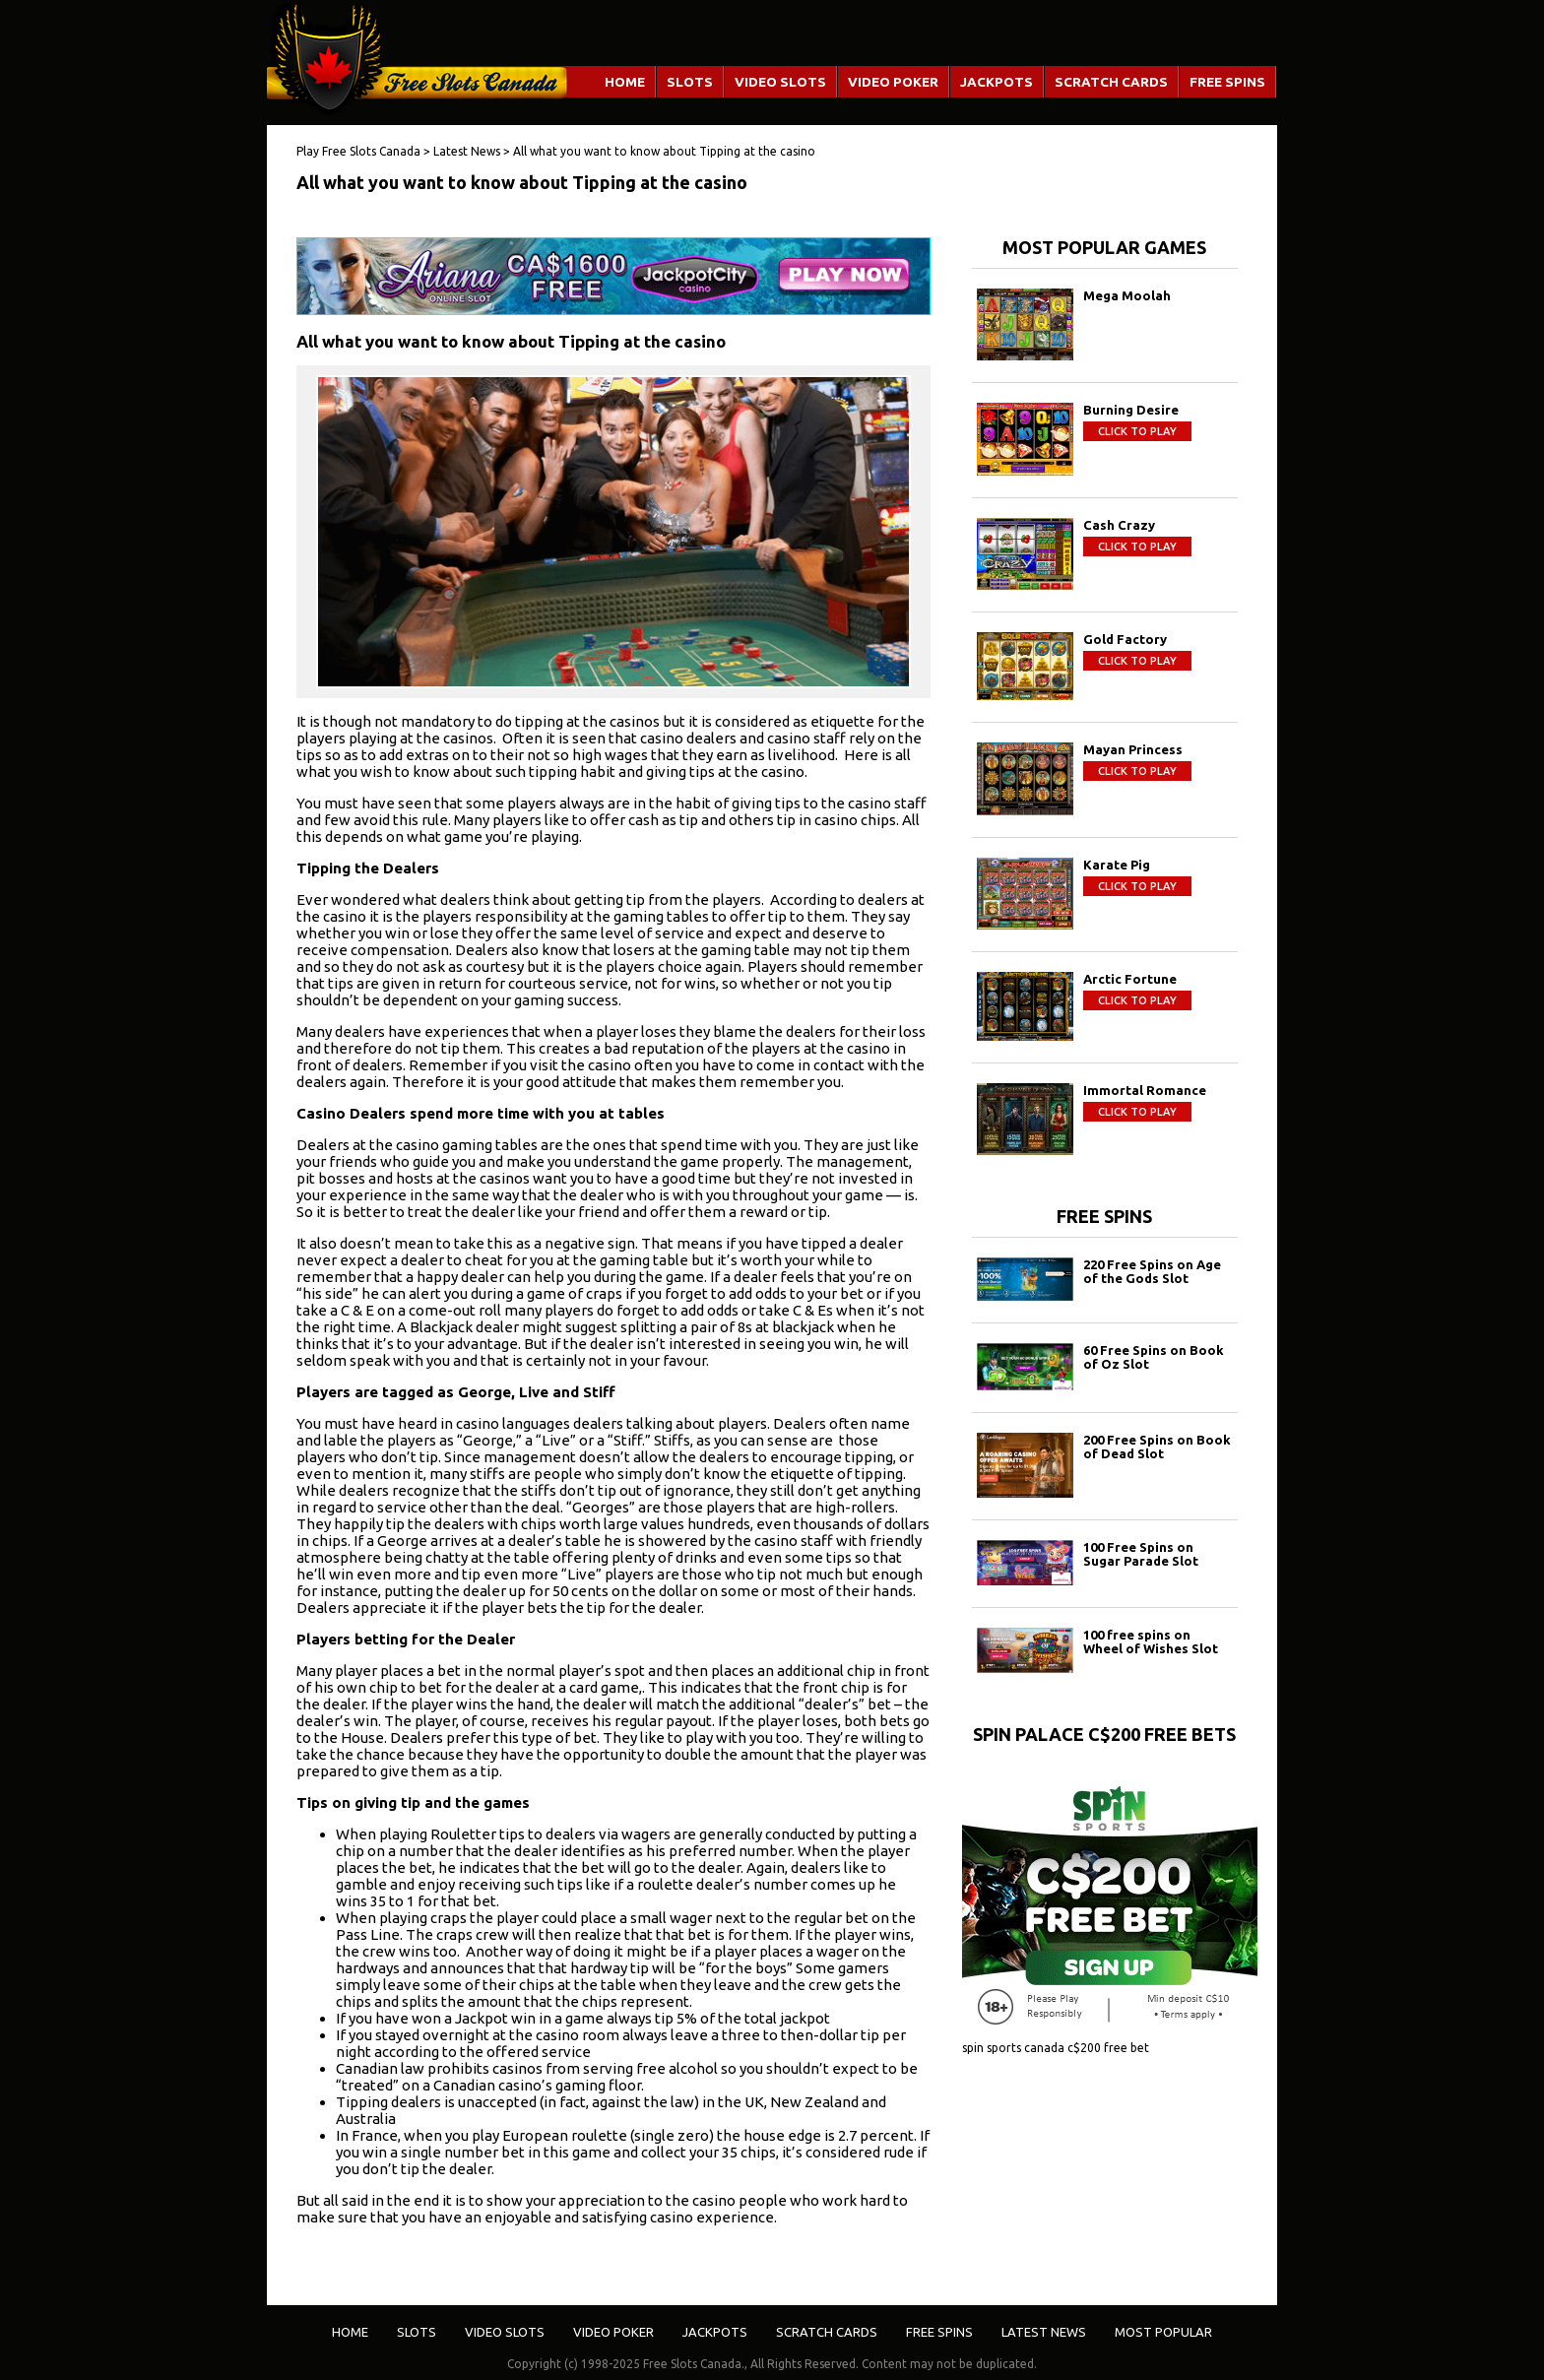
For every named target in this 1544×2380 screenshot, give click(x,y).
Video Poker (893, 82)
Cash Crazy (1119, 525)
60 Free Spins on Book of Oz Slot (1153, 1357)
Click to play (1137, 431)
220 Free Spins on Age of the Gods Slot (1152, 1271)
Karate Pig (1116, 864)
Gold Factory (1125, 639)
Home (625, 82)
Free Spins (1227, 82)
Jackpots (996, 82)
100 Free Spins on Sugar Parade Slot (1140, 1554)
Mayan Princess (1133, 749)
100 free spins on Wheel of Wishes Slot (1150, 1641)
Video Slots (780, 82)
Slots (690, 82)
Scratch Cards (1111, 82)
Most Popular (1163, 2332)
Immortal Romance (1144, 1090)
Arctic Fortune (1130, 979)
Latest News (1043, 2332)
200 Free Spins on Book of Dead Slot (1157, 1446)
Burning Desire (1131, 410)
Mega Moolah (1127, 295)
